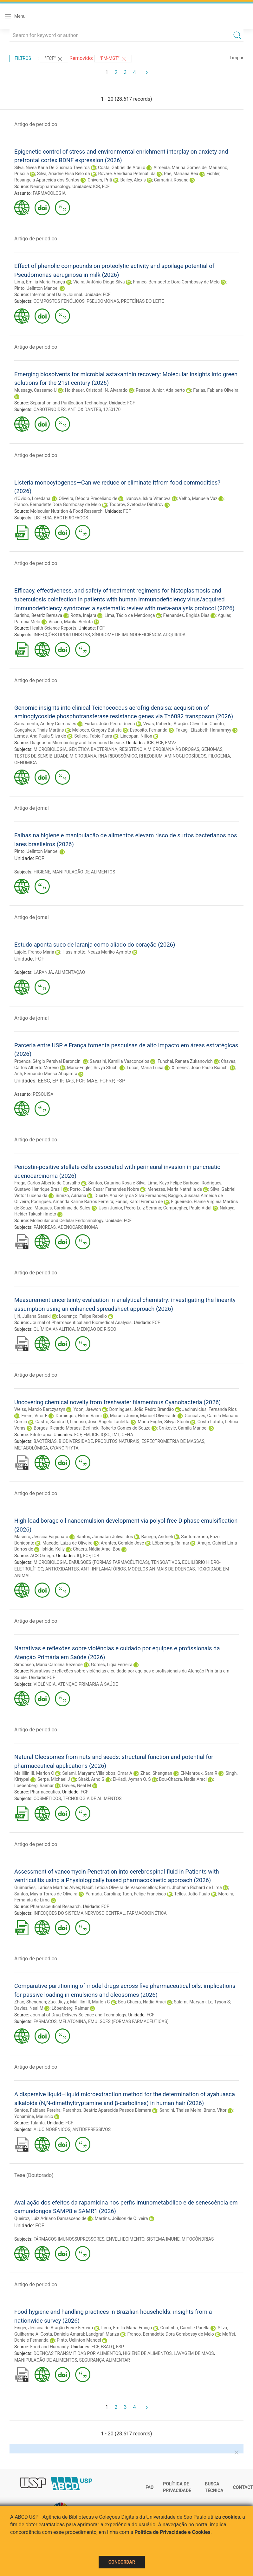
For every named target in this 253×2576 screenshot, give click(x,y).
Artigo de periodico (35, 124)
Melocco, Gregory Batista (96, 730)
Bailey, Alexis (133, 179)
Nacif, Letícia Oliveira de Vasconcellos (119, 1887)
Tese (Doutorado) (34, 2175)
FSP (120, 1081)
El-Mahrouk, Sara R (198, 1773)
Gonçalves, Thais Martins (39, 730)
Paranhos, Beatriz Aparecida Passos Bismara (107, 2110)
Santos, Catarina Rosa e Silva (117, 1182)
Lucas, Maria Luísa (145, 1067)
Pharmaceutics (45, 1791)
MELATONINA (72, 2021)
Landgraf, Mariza (102, 2334)
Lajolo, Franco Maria (34, 952)
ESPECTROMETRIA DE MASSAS (172, 1441)
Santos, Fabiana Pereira (37, 2110)
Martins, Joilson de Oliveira (121, 2218)
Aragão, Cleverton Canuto (199, 723)
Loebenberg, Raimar (34, 1785)
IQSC (105, 1434)
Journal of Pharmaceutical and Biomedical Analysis (81, 1322)
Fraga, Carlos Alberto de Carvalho (47, 1182)
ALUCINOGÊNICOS (52, 2129)
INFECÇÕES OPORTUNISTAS (62, 634)
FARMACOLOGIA (49, 193)
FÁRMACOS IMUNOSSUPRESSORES (69, 2239)
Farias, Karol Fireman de (139, 1201)
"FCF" (54, 59)
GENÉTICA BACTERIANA (93, 749)
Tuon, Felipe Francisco (144, 1893)
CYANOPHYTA (64, 1447)
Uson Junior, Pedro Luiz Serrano (130, 1207)
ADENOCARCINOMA (78, 1227)
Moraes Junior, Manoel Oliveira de (143, 1415)
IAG (70, 1081)
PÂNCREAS (45, 1227)
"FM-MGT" (113, 59)
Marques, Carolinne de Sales (62, 1207)
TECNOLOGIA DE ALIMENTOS (92, 1798)
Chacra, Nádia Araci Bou (96, 1548)
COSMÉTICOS (47, 1798)
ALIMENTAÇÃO (70, 972)
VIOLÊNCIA (45, 1684)
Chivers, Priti (100, 179)
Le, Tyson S (219, 2001)
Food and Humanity (49, 2346)
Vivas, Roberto (157, 723)
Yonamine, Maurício (33, 2116)
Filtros (23, 58)
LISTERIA (43, 517)
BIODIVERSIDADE (76, 1441)
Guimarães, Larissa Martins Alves (47, 1887)
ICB (96, 186)
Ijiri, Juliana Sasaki (32, 1316)
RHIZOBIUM (151, 755)
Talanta (37, 2122)
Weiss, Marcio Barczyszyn (39, 1409)
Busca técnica (214, 2487)
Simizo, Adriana (70, 1195)
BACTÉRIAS (45, 1441)
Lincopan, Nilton (136, 736)
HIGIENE (42, 871)
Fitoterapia (40, 1434)
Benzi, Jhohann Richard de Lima (190, 1887)
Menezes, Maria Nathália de (174, 1189)
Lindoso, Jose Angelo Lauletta (99, 1421)
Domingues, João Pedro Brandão (141, 1409)
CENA (127, 1434)
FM (86, 1434)
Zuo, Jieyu (58, 2001)
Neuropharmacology (50, 186)
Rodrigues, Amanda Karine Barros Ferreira (72, 1201)
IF (61, 1081)
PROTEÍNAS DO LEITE (142, 301)
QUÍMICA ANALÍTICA (54, 1329)
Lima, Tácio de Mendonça (130, 615)
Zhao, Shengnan (156, 1773)
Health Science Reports (53, 628)
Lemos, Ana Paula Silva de (40, 736)
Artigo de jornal (31, 808)
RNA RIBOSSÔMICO (117, 755)
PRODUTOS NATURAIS (117, 1441)
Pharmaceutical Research (55, 1906)
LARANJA (43, 972)
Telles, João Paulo (192, 1893)
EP (55, 1081)
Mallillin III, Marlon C (34, 1773)
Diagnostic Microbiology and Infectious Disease (77, 742)
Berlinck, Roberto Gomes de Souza (117, 1428)
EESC (44, 1081)
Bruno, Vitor (215, 2110)
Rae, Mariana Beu (181, 173)
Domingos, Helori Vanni (78, 1415)
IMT (116, 1434)
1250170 (111, 409)
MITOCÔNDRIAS (198, 2239)
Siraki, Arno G (91, 1779)
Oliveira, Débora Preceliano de (88, 498)
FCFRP (107, 1081)
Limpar (236, 57)
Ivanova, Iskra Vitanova (148, 498)
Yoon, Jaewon (87, 1409)
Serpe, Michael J (53, 1779)
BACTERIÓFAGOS (71, 517)
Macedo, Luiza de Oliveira (67, 1542)
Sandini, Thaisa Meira (180, 2110)
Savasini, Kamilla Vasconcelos (119, 1061)
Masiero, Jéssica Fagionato (41, 1536)
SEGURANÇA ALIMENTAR (104, 2360)
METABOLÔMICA (31, 1447)
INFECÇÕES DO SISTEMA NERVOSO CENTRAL (79, 1913)
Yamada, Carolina (103, 1893)
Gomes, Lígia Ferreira (112, 1664)
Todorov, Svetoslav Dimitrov (136, 504)
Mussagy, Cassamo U (35, 390)
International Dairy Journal (56, 294)
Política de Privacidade (177, 2487)
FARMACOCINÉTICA (147, 1913)
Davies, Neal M (76, 1785)
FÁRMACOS (45, 2021)
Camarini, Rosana (171, 179)
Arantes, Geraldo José (122, 1542)
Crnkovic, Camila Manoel (183, 1428)
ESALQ (107, 2346)
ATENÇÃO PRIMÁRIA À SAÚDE (88, 1684)
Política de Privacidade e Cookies (172, 2532)
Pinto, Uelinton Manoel (36, 288)
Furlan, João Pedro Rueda (109, 723)
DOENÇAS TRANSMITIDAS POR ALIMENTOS (77, 2353)
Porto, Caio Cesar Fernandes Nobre (104, 1189)
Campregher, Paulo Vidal (187, 1207)
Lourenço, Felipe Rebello (83, 1316)
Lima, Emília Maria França (39, 281)
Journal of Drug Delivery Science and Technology (78, 2014)
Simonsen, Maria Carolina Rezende (48, 1664)
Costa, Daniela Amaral (62, 2334)
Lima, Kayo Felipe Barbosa (174, 1182)
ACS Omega (42, 1555)
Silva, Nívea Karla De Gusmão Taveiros (52, 167)
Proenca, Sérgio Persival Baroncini (47, 1061)
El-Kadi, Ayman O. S (132, 1779)
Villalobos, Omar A (114, 1773)
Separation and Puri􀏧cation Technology (68, 402)
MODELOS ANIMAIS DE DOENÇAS (161, 1568)
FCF (106, 186)
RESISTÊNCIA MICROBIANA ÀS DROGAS (159, 749)
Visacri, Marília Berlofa (71, 621)
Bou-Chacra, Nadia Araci (183, 1779)
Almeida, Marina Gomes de (179, 167)
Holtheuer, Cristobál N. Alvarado (96, 390)
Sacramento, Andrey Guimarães (45, 723)
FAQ (149, 2487)
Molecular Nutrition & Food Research (66, 511)
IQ (79, 1555)
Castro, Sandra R (51, 1421)
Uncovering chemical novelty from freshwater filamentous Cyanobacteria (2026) (117, 1402)
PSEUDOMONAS (103, 301)
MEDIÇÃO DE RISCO (96, 1329)
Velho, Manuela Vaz (198, 498)
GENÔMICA (25, 762)
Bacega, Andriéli (157, 1536)
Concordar (121, 2562)
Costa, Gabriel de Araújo (121, 167)
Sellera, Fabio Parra (93, 736)
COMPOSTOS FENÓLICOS (59, 301)
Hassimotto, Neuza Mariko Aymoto (96, 952)
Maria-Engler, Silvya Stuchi (93, 1067)
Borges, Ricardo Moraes (57, 1428)
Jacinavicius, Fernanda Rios (209, 1409)
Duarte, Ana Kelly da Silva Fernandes (130, 1195)
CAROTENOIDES (50, 409)
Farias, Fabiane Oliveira (215, 390)
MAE (92, 1081)
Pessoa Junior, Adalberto (160, 390)
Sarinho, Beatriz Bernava (38, 615)
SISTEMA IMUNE (163, 2239)
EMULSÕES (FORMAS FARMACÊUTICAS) (109, 1562)
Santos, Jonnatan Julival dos (104, 1536)
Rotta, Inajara (83, 615)
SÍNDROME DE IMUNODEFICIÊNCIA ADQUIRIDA (138, 634)
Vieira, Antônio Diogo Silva (99, 281)
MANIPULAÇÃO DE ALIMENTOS (83, 871)
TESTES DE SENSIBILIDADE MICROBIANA (55, 755)
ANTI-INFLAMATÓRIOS (103, 1568)
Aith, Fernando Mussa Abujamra (45, 1073)
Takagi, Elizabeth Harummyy (203, 730)
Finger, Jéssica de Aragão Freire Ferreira (53, 2327)
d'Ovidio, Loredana (32, 498)
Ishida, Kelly (53, 1548)
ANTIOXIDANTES (84, 409)
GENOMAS (212, 749)
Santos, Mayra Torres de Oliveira (45, 1893)
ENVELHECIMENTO (125, 2239)
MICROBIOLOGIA (50, 749)
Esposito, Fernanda (148, 730)
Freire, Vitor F (34, 1415)
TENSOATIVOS (165, 1562)
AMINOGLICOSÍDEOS (185, 755)
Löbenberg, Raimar (170, 1542)
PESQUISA (43, 1094)
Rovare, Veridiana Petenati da (126, 173)
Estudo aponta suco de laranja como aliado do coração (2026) (94, 944)
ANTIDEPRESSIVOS (91, 2129)
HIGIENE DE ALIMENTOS (147, 2353)
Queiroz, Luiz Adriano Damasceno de (50, 2218)
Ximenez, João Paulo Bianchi (200, 1067)
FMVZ (171, 742)
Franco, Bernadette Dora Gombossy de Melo (176, 281)
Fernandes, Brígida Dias (186, 615)
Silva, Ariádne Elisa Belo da (63, 173)
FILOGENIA (219, 755)
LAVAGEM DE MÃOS (194, 2353)
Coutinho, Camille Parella (184, 2327)
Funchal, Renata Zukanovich (185, 1061)
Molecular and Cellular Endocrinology (66, 1220)
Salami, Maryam (78, 1773)
